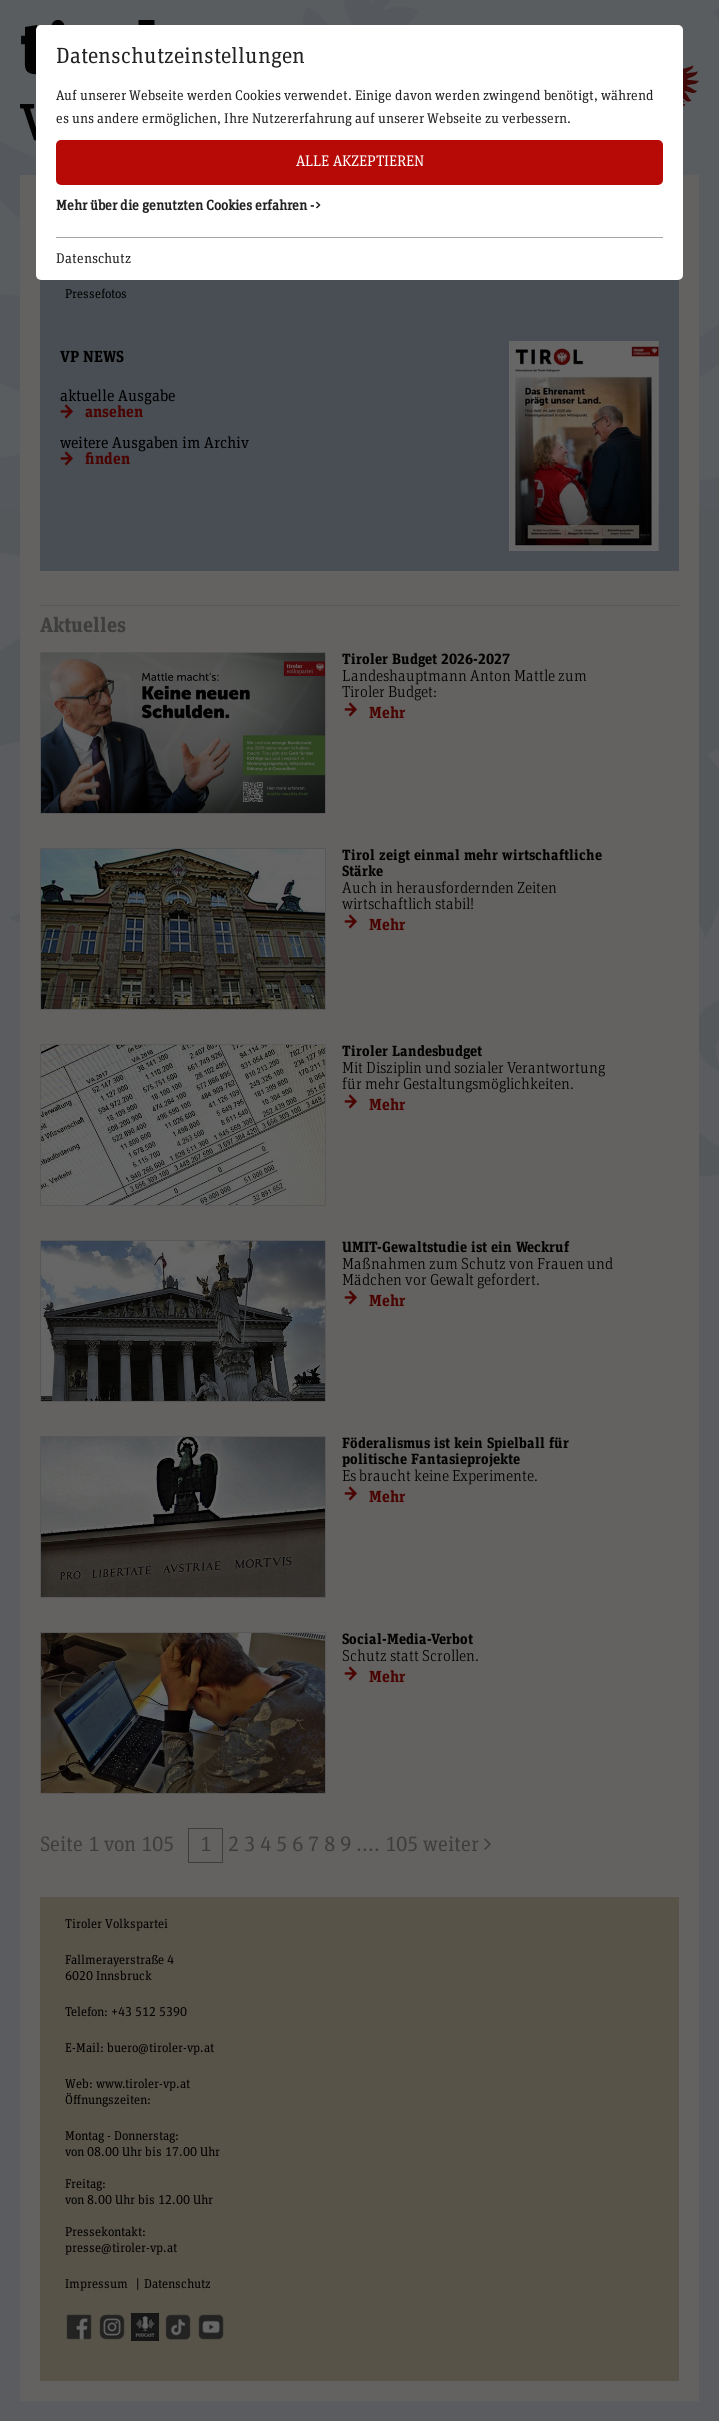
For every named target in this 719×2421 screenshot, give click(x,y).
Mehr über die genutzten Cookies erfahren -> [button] (189, 206)
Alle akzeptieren (360, 161)
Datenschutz (93, 259)
